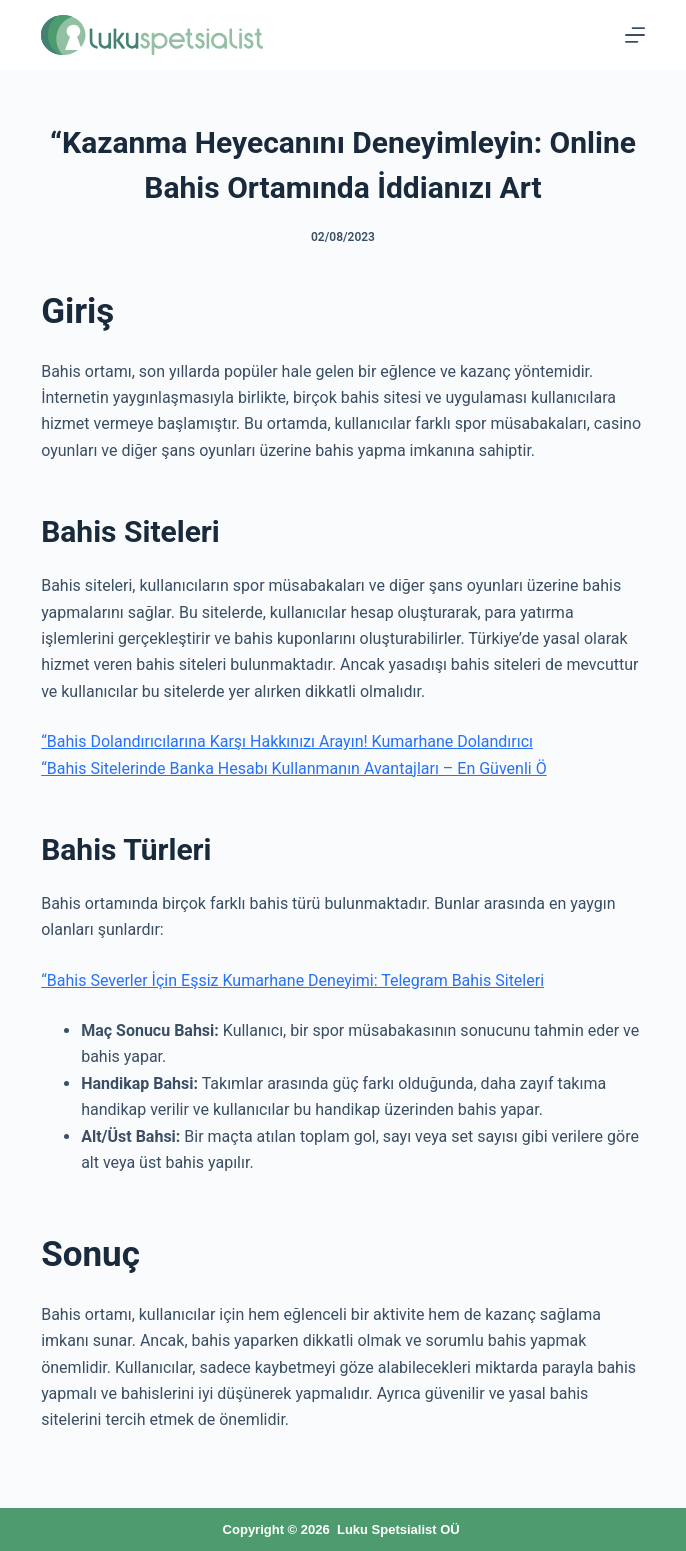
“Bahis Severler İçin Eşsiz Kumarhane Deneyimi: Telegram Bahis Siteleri (292, 980)
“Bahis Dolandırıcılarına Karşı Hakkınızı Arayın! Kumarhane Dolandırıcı (287, 741)
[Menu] (635, 35)
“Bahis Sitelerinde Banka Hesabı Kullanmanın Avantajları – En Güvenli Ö (294, 768)
